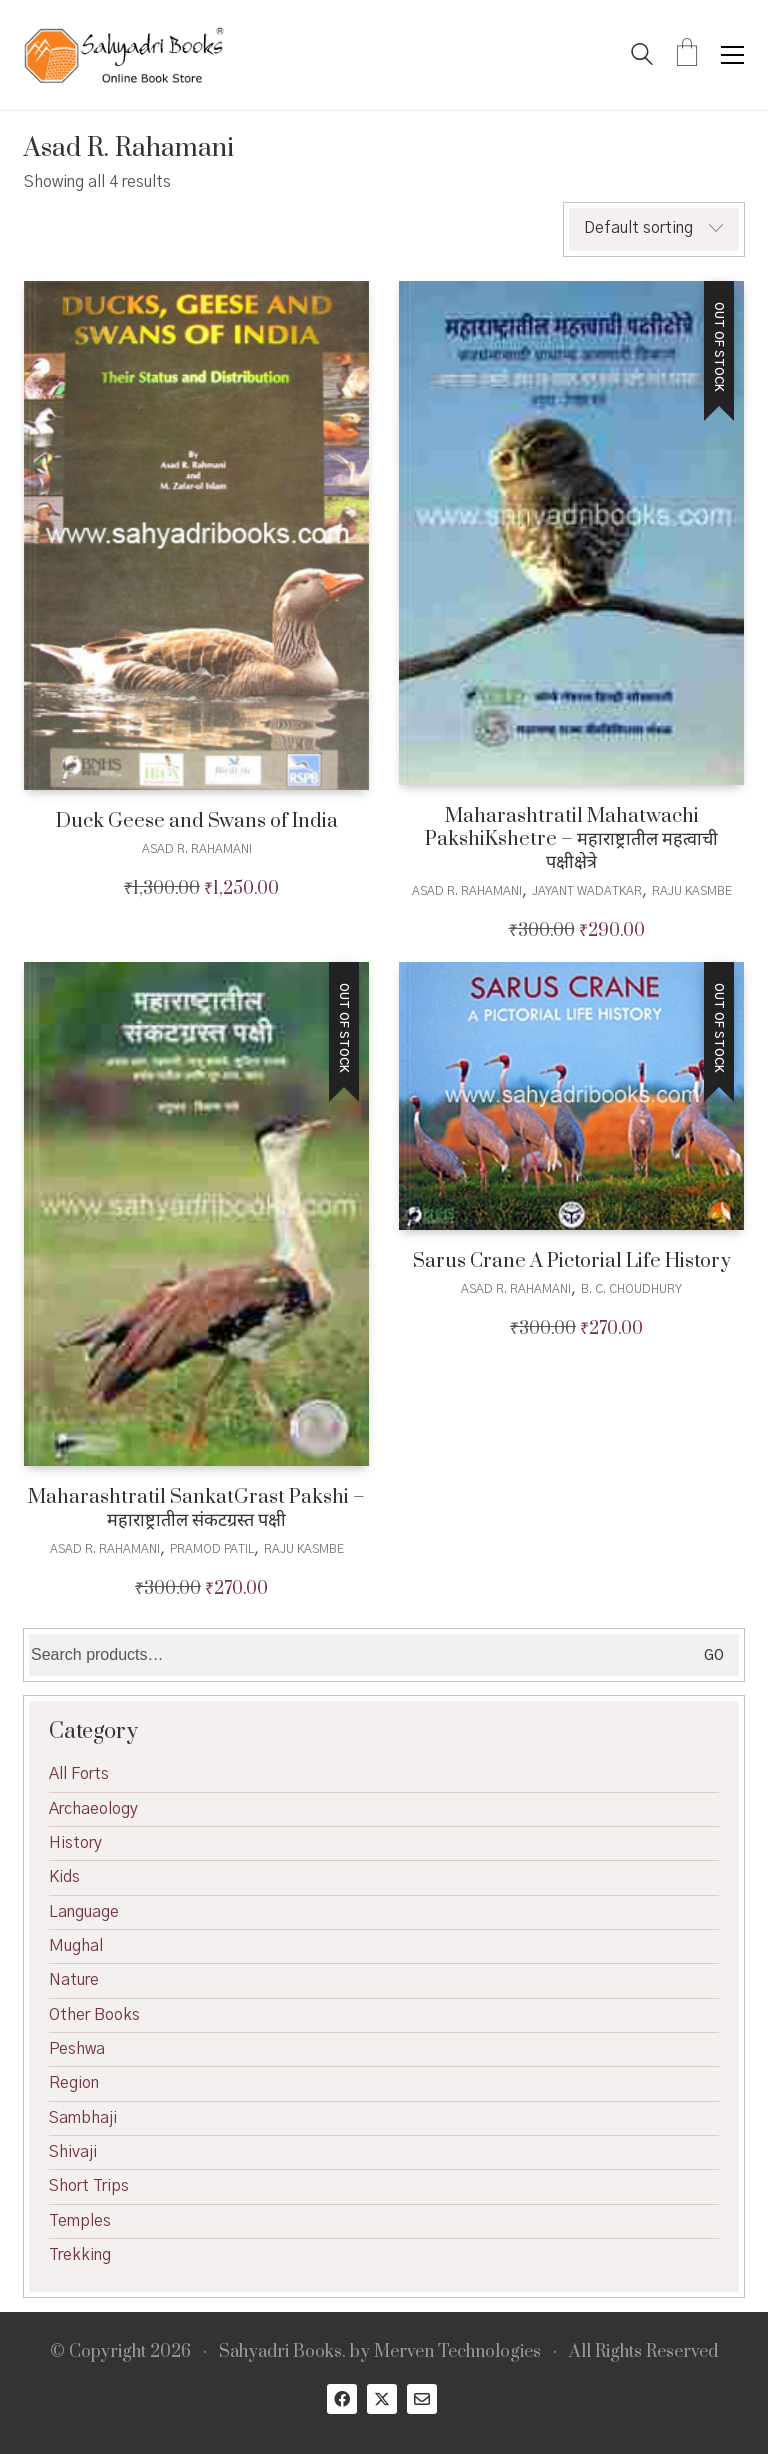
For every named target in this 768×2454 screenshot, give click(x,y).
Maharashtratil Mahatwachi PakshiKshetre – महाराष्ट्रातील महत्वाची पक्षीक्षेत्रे (571, 840)
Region (74, 2083)
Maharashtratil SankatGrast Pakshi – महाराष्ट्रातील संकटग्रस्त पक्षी (196, 1509)
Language (84, 1912)
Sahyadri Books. (282, 2352)
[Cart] (687, 55)
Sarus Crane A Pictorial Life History (572, 1261)
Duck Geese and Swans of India (197, 821)
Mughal (76, 1946)
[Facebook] (342, 2399)
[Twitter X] (382, 2399)
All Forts (79, 1774)
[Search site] (642, 57)
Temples (80, 2221)
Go (714, 1656)
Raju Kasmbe (692, 891)
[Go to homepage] (124, 55)
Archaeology (93, 1809)
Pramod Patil (212, 1549)
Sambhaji (83, 2118)
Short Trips (89, 2186)
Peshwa (77, 2049)
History (75, 1843)
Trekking (80, 2255)
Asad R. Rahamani (197, 849)
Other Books (94, 2015)
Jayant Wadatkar (587, 891)
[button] (732, 55)
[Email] (422, 2399)
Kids (64, 1877)
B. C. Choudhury (631, 1289)
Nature (74, 1980)
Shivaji (73, 2152)
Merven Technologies (457, 2352)
